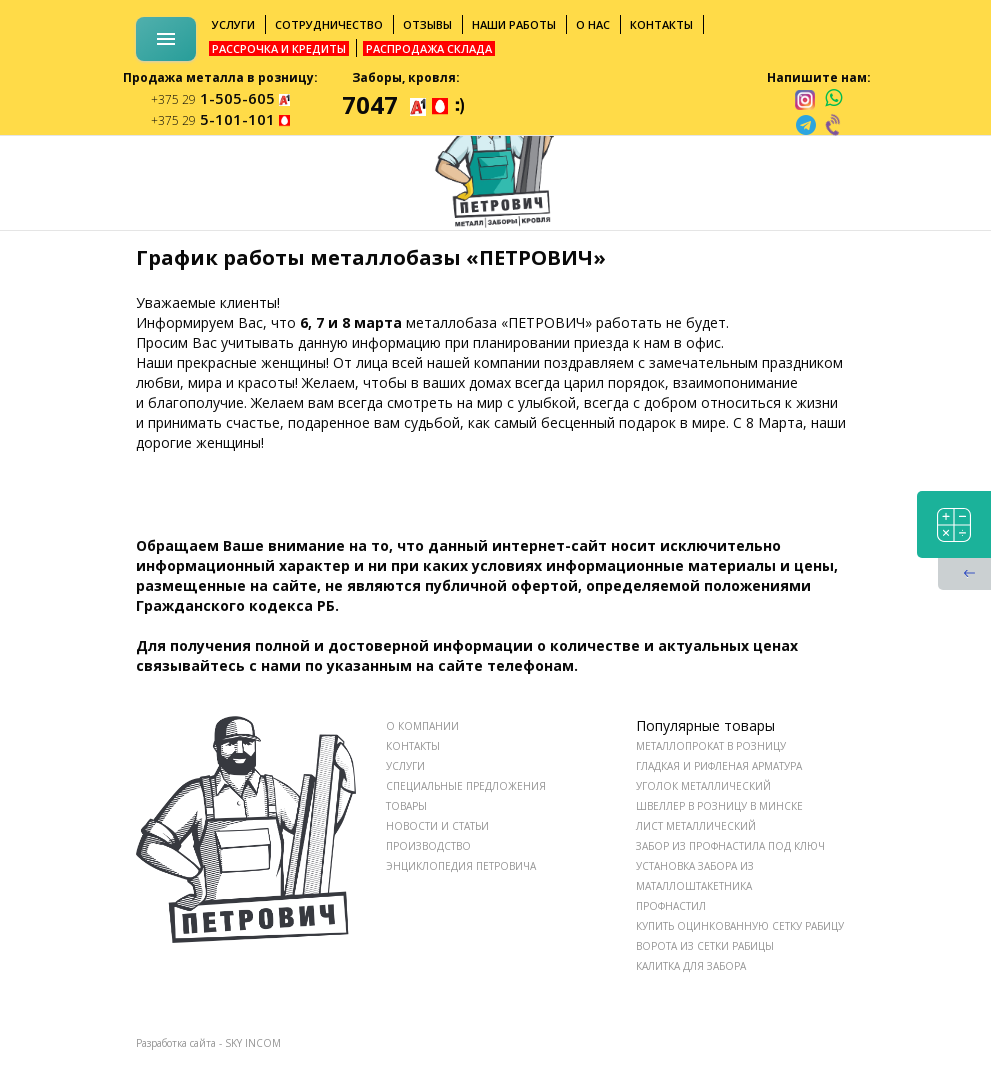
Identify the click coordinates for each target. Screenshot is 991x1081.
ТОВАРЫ (406, 806)
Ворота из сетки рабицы (705, 946)
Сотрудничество (329, 24)
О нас (593, 24)
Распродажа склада (429, 48)
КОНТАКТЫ (413, 746)
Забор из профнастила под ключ (730, 846)
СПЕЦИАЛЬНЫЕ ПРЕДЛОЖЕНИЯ (466, 786)
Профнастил (671, 906)
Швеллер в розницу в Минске (719, 806)
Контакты (661, 24)
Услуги (233, 24)
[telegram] (806, 125)
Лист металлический (696, 826)
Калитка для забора (691, 966)
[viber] (834, 125)
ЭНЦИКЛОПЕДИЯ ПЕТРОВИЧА (461, 866)
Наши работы (514, 24)
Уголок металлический (703, 786)
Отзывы (427, 24)
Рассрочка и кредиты (279, 48)
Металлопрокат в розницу (711, 746)
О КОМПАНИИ (422, 726)
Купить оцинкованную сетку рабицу (740, 926)
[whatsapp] (833, 99)
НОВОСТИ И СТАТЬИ (437, 826)
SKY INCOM (253, 1043)
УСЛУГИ (405, 766)
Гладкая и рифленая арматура (719, 766)
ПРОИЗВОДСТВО (428, 846)
